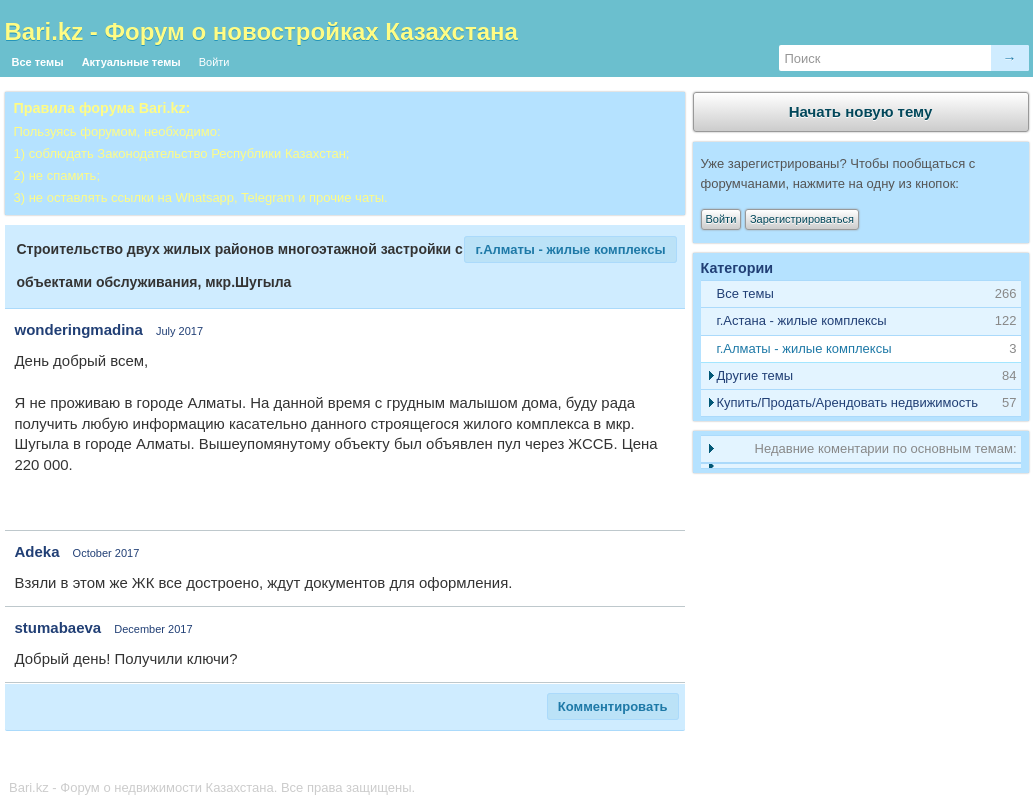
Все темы (38, 62)
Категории (737, 268)
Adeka (37, 551)
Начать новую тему (861, 111)
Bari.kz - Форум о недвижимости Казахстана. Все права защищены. (212, 787)
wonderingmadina (79, 329)
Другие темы (755, 375)
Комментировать (613, 706)
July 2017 (179, 331)
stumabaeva (58, 627)
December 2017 (153, 629)
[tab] (861, 321)
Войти (214, 62)
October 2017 (106, 553)
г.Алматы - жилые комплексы (570, 249)
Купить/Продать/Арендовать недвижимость (848, 402)
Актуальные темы (131, 62)
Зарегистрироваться (802, 219)
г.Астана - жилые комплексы (802, 320)
